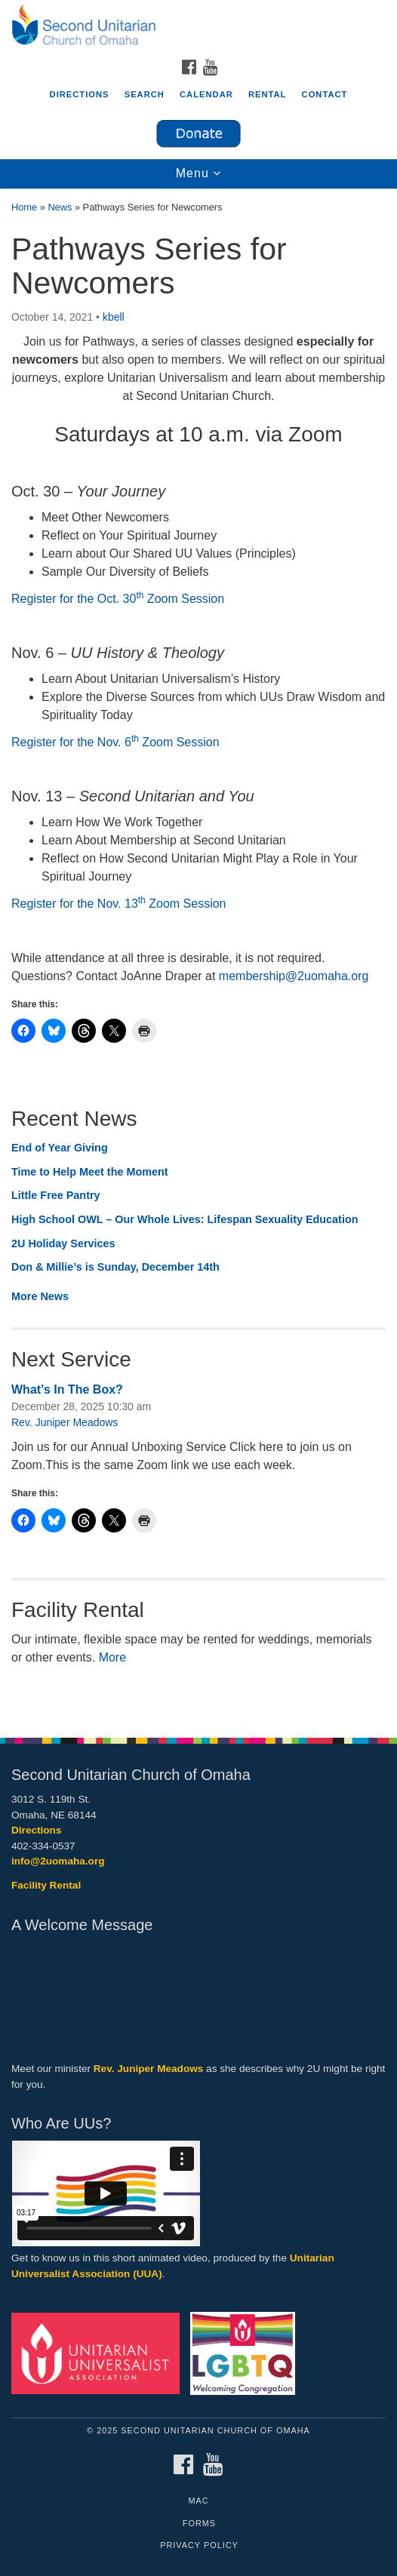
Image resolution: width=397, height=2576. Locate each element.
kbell (114, 317)
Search (145, 94)
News (60, 207)
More (112, 1657)
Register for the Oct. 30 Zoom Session (117, 598)
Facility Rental (46, 1885)
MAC (198, 2500)
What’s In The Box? (67, 1389)
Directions (79, 94)
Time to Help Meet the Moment (89, 1172)
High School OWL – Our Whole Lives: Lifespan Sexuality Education (185, 1219)
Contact (325, 94)
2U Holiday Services (63, 1243)
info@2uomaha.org (58, 1861)
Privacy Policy (199, 2545)
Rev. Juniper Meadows (64, 1422)
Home (24, 207)
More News (40, 1296)
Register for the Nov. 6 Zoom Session (115, 742)
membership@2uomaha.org (294, 976)
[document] (198, 955)
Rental (267, 94)
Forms (199, 2523)
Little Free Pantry (55, 1195)
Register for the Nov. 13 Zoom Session (118, 903)
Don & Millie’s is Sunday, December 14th (115, 1267)
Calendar (206, 94)
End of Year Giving (59, 1148)
